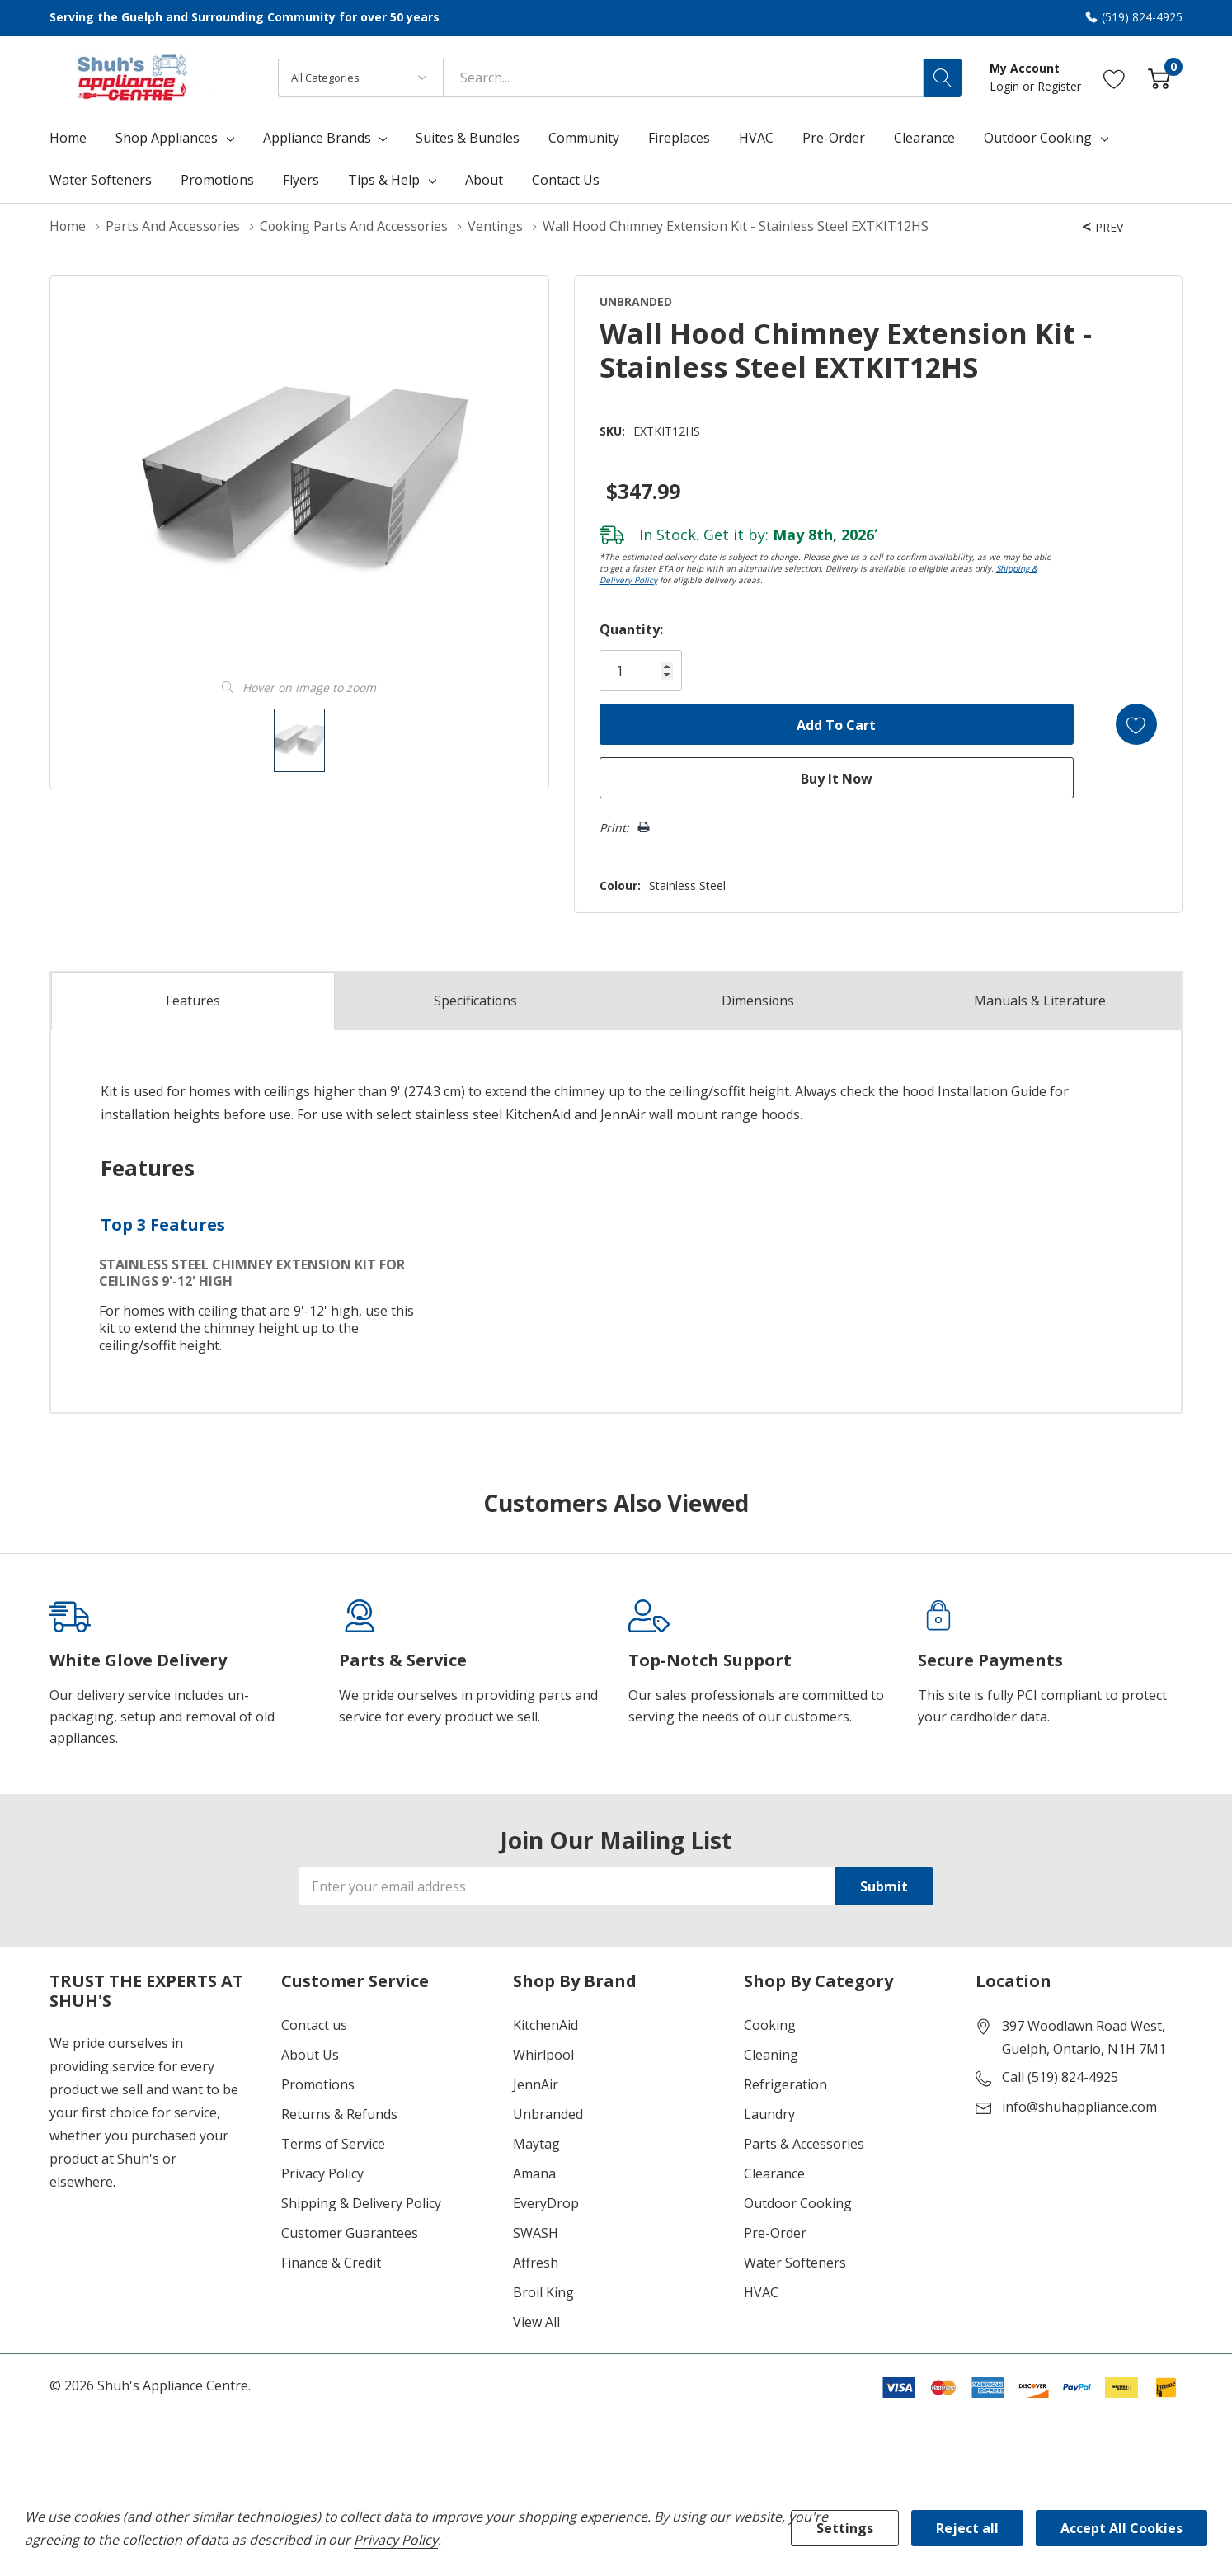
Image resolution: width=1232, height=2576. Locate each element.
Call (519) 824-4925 (1060, 2077)
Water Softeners (795, 2262)
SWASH (535, 2233)
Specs (476, 1001)
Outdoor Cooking (1038, 137)
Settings (844, 2528)
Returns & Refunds (339, 2114)
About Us (310, 2055)
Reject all (967, 2528)
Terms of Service (333, 2144)
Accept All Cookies (1121, 2528)
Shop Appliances (166, 137)
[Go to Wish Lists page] (1114, 77)
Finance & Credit (331, 2262)
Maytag (536, 2144)
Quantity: (630, 629)
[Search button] (943, 78)
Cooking (770, 2025)
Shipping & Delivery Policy (361, 2203)
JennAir (535, 2084)
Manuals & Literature (1040, 1001)
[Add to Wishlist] (1136, 724)
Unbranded (548, 2114)
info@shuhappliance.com (1079, 2107)
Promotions (318, 2084)
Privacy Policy (322, 2173)
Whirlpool (543, 2055)
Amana (534, 2173)
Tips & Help (384, 179)
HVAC (761, 2292)
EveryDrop (546, 2203)
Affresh (535, 2262)
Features (193, 1001)
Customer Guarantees (349, 2233)
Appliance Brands (317, 137)
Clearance (774, 2173)
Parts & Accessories (804, 2144)
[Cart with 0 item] (1159, 77)
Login (1006, 86)
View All (536, 2322)
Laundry (769, 2114)
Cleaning (771, 2055)
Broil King (543, 2292)
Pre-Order (775, 2233)
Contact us (314, 2025)
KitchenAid (545, 2025)
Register (1059, 86)
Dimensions (757, 1001)
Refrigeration (785, 2084)
